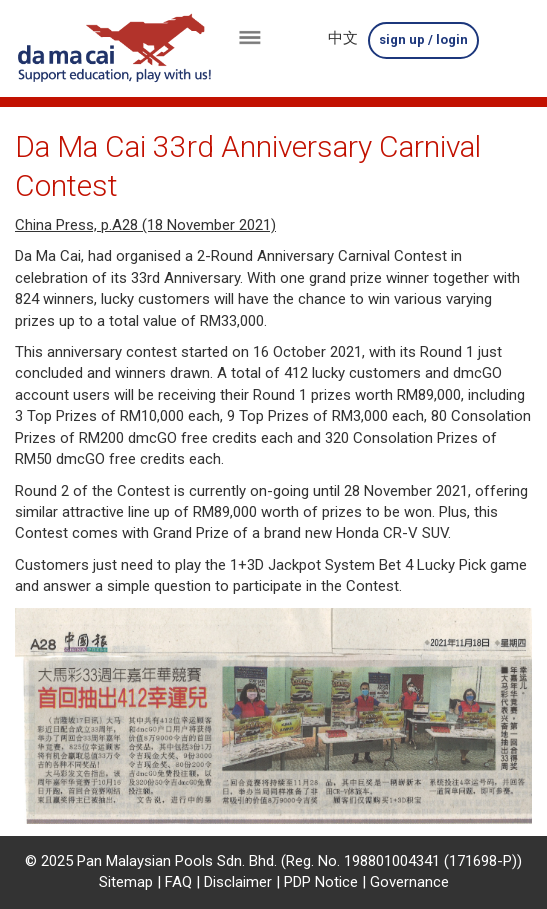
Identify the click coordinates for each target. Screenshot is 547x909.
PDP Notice (321, 882)
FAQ (178, 882)
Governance (409, 882)
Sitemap (126, 882)
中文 (343, 38)
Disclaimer (238, 882)
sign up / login (423, 39)
